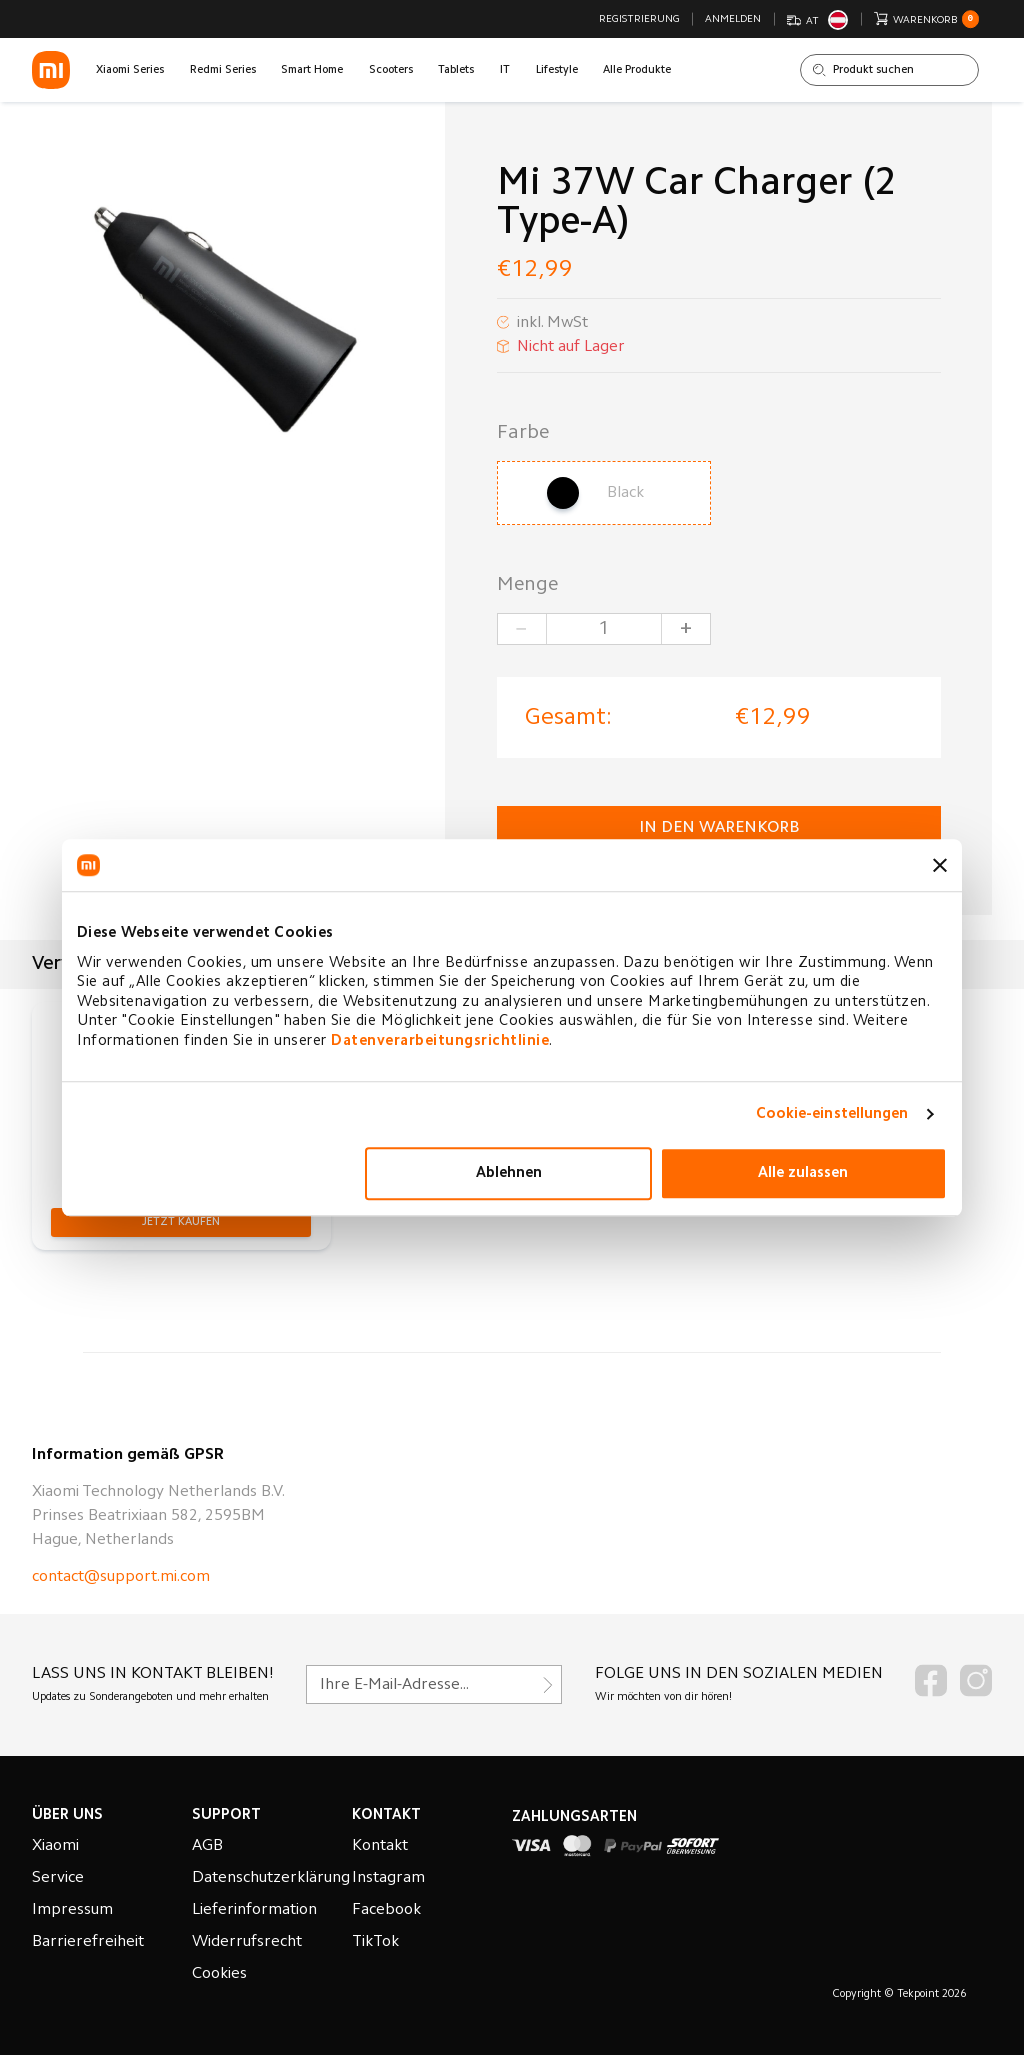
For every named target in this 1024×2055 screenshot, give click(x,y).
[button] (181, 1222)
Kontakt (380, 1846)
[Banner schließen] (940, 865)
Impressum (72, 1910)
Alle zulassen (803, 1173)
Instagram (388, 1878)
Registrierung (639, 19)
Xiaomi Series (130, 70)
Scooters (391, 70)
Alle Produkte (637, 70)
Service (58, 1878)
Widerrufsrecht (247, 1942)
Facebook (386, 1910)
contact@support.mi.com (121, 1577)
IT (505, 70)
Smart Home (312, 70)
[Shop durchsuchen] (889, 70)
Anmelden (733, 19)
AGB (207, 1846)
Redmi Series (223, 70)
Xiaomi (55, 1846)
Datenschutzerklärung (271, 1878)
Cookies (219, 1974)
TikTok (375, 1942)
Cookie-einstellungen (832, 1114)
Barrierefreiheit (88, 1942)
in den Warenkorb (719, 828)
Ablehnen (509, 1173)
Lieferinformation (254, 1910)
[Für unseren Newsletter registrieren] (434, 1684)
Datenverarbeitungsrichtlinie (440, 1041)
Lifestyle (557, 70)
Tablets (456, 70)
